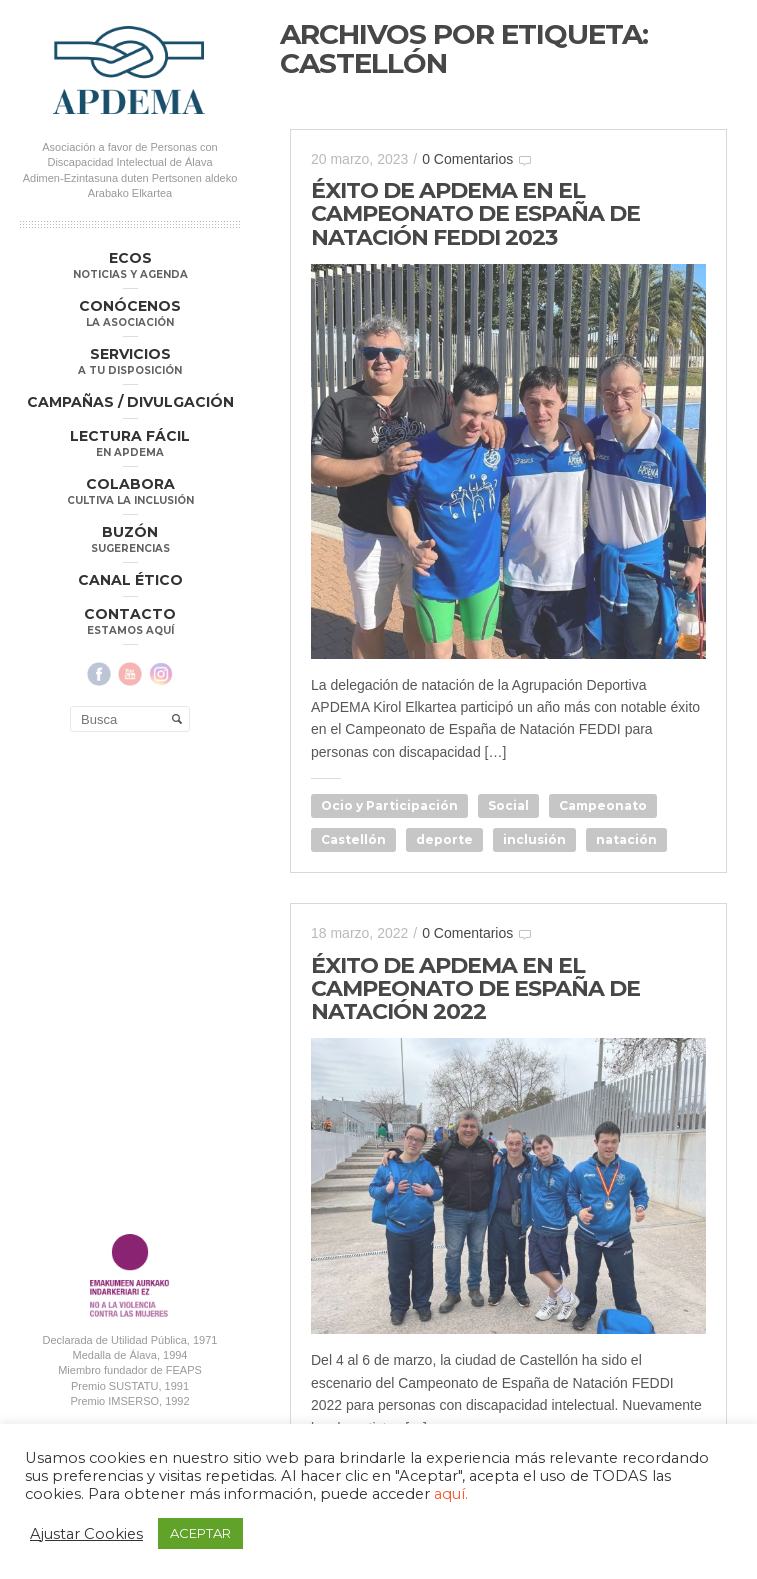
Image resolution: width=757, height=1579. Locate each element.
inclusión (534, 839)
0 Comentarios (467, 159)
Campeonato (603, 805)
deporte (444, 839)
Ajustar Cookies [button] (86, 1534)
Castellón (353, 839)
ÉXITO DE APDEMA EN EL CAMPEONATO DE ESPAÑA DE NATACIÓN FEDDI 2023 (475, 213)
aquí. (451, 1494)
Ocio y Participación (389, 805)
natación (626, 839)
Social (508, 805)
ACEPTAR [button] (200, 1533)
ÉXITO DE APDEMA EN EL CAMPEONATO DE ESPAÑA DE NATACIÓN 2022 (475, 988)
